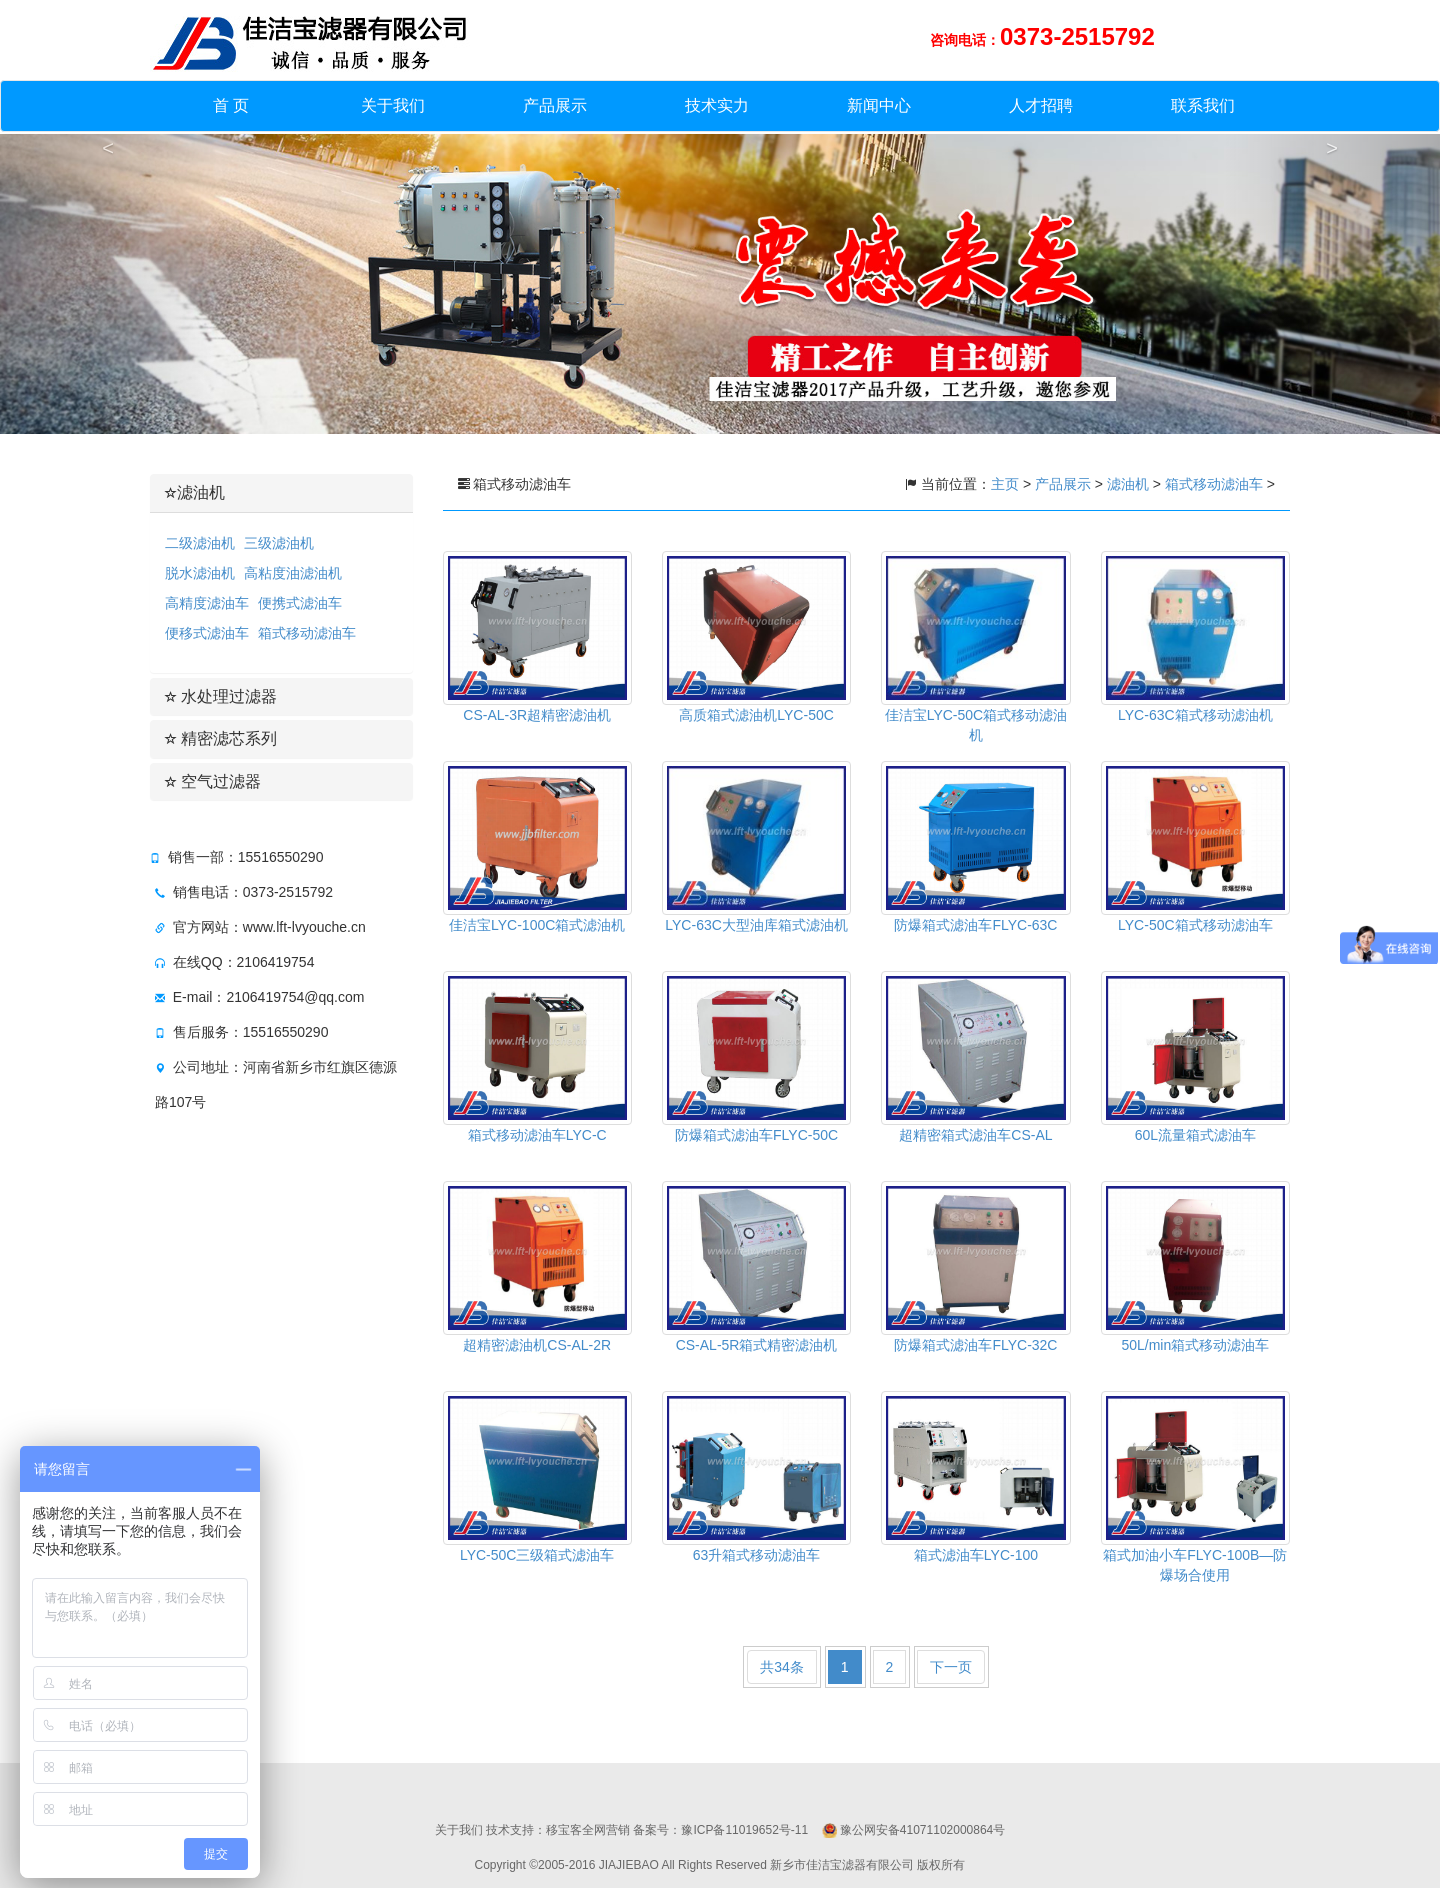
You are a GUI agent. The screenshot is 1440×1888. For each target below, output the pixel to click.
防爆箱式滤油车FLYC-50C (756, 1135)
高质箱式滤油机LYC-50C (756, 715)
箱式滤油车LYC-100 (976, 1555)
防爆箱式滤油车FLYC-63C (975, 925)
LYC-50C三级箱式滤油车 (537, 1555)
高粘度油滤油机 (293, 573)
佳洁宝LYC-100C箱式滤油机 (537, 925)
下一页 (951, 1667)
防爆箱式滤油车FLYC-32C (975, 1345)
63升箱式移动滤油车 (757, 1555)
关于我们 (393, 105)
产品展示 (555, 105)
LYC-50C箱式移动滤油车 (1195, 925)
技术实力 (717, 105)
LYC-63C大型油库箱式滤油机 (756, 925)
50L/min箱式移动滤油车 (1195, 1345)
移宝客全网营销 (588, 1830)
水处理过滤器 (221, 696)
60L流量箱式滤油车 (1195, 1135)
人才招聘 (1041, 105)
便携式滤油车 (300, 603)
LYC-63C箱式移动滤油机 (1195, 715)
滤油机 (195, 492)
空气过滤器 (213, 781)
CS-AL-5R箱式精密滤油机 (757, 1345)
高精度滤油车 (207, 603)
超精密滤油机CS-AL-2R (537, 1345)
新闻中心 (879, 105)
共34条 (782, 1667)
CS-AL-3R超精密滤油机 (537, 715)
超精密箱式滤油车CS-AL (975, 1135)
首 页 (231, 105)
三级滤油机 (279, 543)
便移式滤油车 (207, 633)
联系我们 (1203, 105)
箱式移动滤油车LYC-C (537, 1135)
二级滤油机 (200, 543)
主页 (1007, 484)
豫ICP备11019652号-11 (744, 1830)
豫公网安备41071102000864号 (922, 1830)
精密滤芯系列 (221, 738)
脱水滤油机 (200, 573)
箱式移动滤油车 (307, 633)
